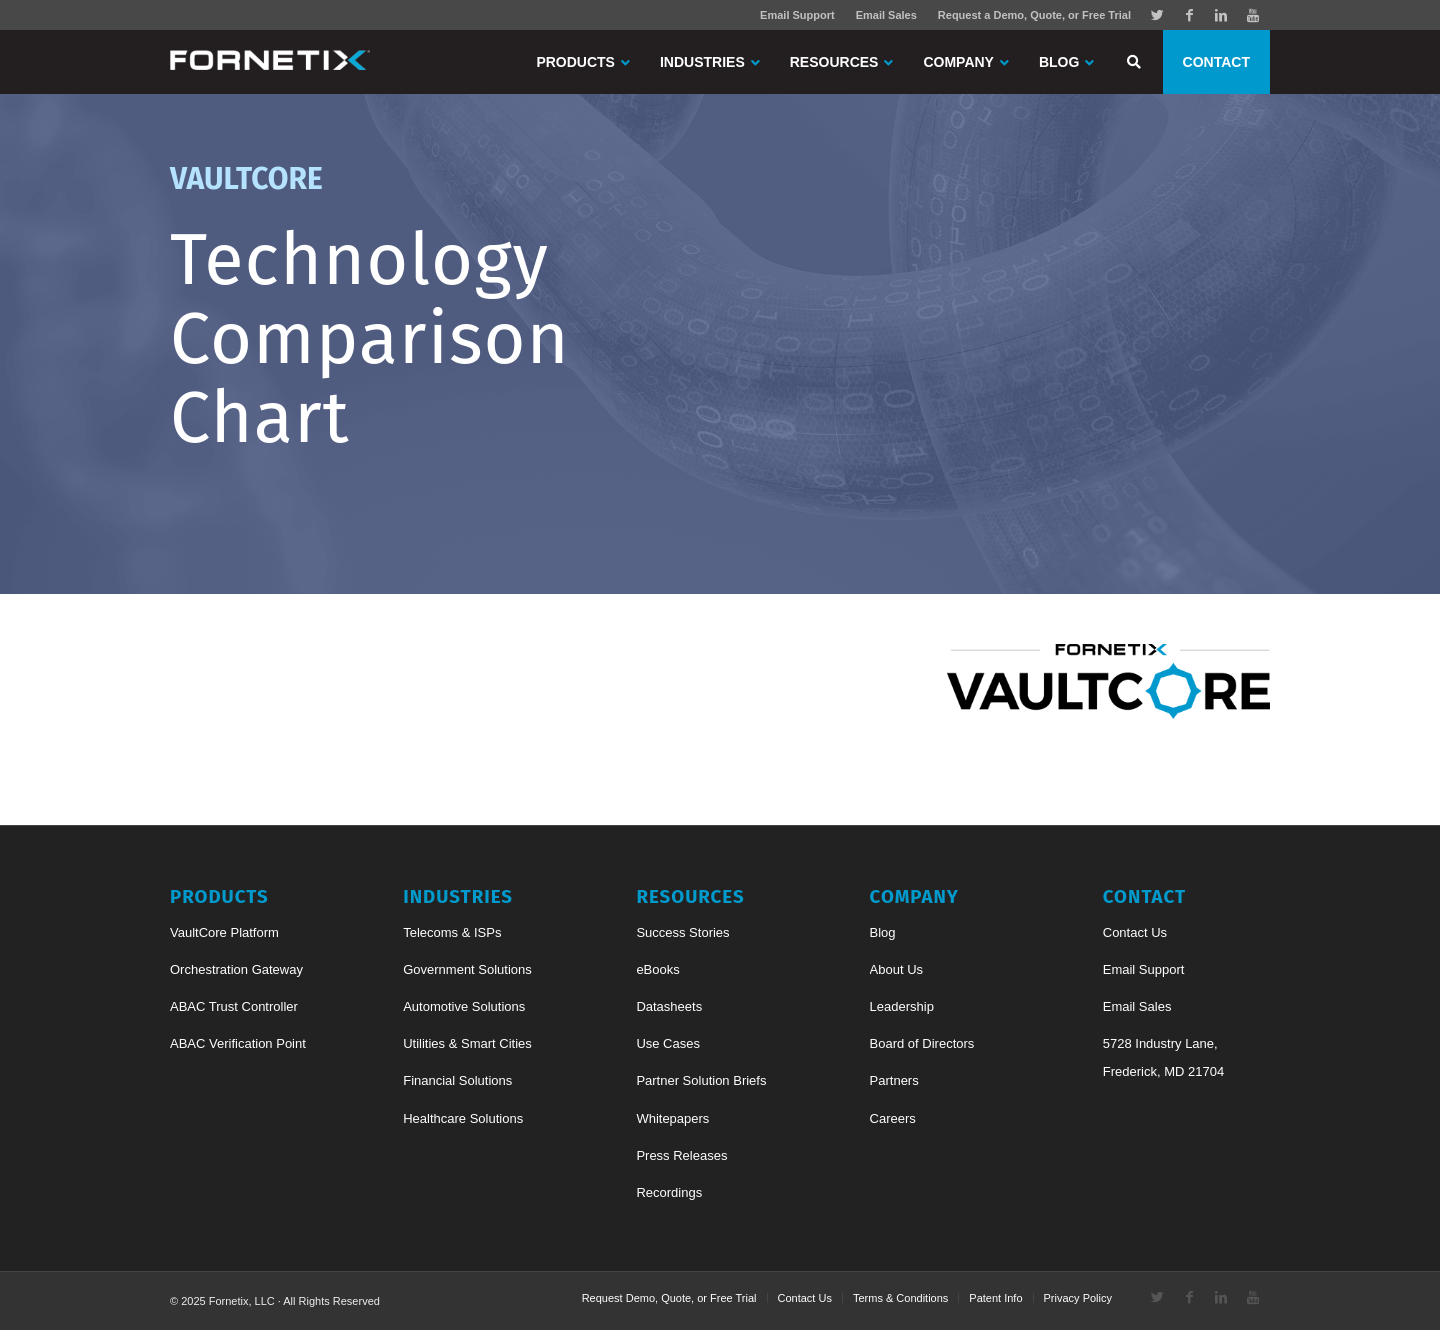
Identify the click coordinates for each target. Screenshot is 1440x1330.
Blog (883, 932)
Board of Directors (922, 1043)
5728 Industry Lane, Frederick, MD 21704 (1163, 1057)
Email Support (797, 15)
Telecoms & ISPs (452, 932)
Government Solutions (467, 969)
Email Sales (886, 15)
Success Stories (682, 932)
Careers (893, 1118)
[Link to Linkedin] (1221, 15)
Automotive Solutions (464, 1006)
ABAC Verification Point (238, 1043)
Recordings (669, 1192)
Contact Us (1135, 932)
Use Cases (668, 1043)
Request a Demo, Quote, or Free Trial (1034, 15)
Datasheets (669, 1006)
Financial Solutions (457, 1080)
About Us (896, 969)
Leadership (902, 1006)
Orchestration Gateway (236, 969)
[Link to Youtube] (1253, 15)
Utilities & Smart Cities (467, 1043)
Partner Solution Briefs (701, 1080)
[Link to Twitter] (1157, 15)
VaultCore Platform (224, 932)
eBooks (657, 969)
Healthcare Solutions (463, 1118)
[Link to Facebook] (1189, 15)
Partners (894, 1080)
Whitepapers (672, 1118)
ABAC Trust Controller (234, 1006)
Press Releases (681, 1155)
